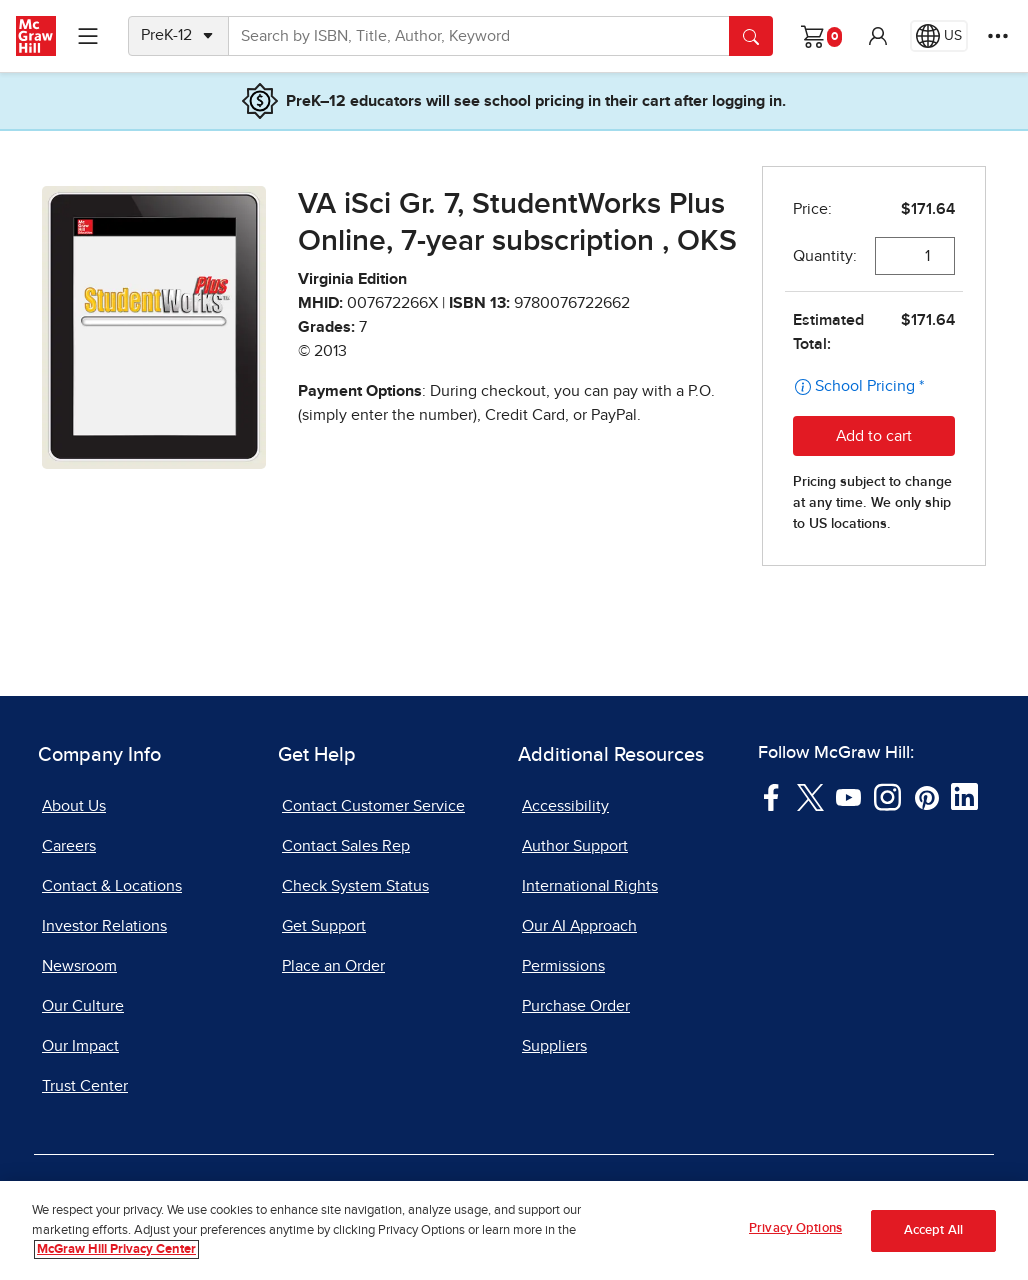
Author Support (575, 846)
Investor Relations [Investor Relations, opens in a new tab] (104, 926)
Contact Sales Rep (346, 846)
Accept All (933, 1230)
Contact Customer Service (373, 806)
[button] (878, 36)
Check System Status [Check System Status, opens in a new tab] (355, 886)
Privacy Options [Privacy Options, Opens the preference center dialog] (795, 1228)
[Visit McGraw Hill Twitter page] (810, 796)
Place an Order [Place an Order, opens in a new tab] (333, 966)
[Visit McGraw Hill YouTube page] (848, 796)
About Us (74, 806)
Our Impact (80, 1046)
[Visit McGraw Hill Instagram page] (887, 796)
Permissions (563, 966)
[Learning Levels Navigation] (88, 36)
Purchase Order (576, 1006)
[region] (514, 1230)
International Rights (590, 886)
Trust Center (85, 1086)
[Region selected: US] (939, 36)
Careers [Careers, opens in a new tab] (69, 846)
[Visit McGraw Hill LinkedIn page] (964, 796)
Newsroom (79, 966)
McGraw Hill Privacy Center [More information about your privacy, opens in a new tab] (116, 1249)
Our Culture (83, 1006)
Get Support (324, 926)
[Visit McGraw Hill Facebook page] (771, 796)
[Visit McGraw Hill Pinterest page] (926, 796)
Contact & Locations (112, 886)
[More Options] (998, 36)
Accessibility (565, 806)
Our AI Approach (579, 926)
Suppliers (554, 1046)
